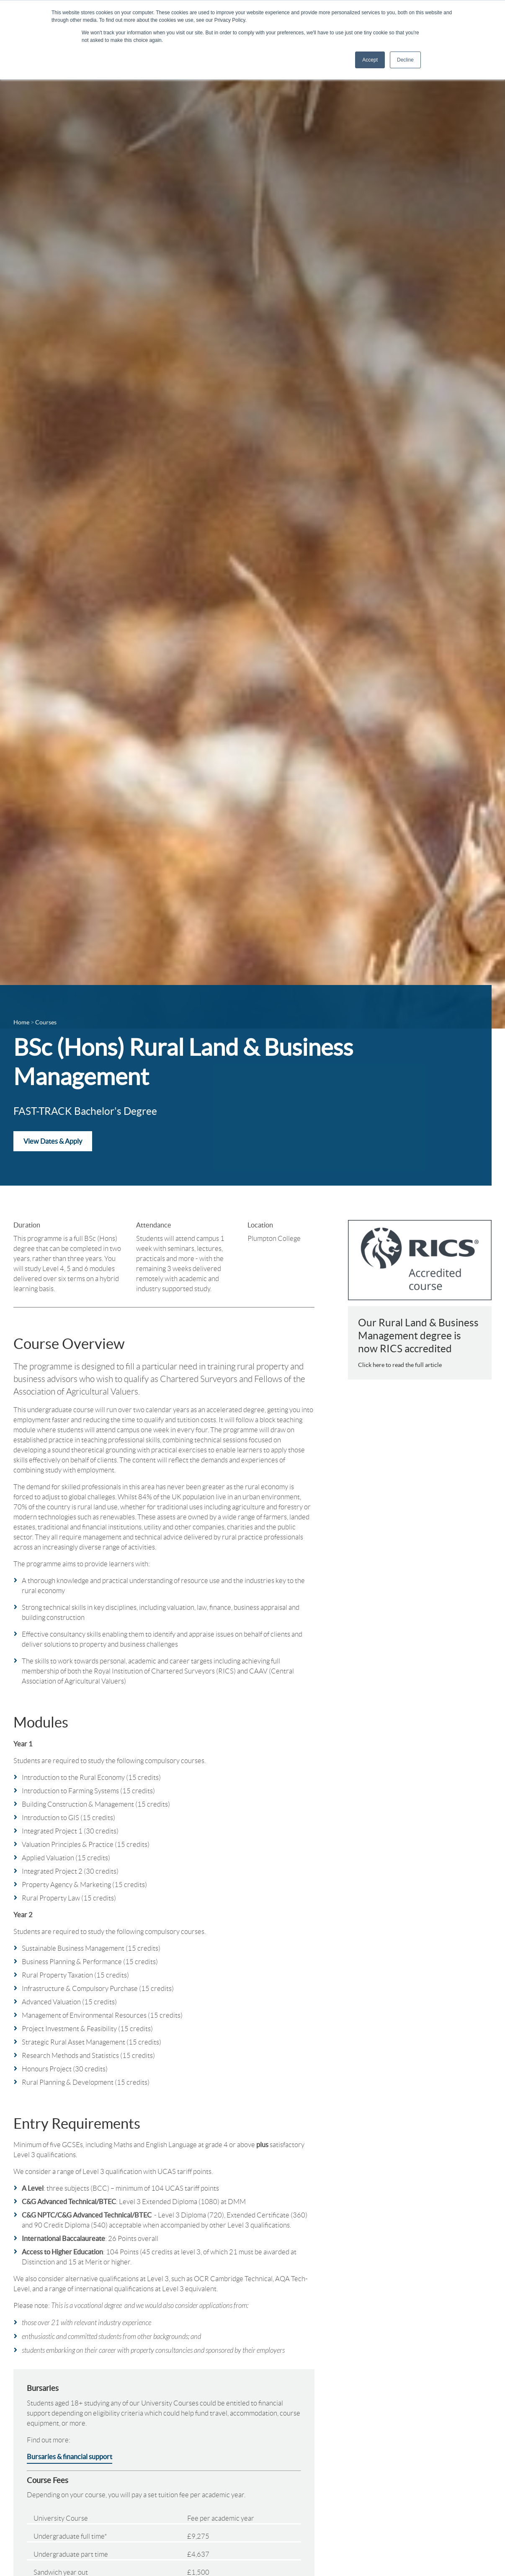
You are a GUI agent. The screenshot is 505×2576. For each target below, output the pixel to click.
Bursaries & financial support (69, 2456)
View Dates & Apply (52, 1141)
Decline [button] (405, 60)
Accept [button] (370, 60)
